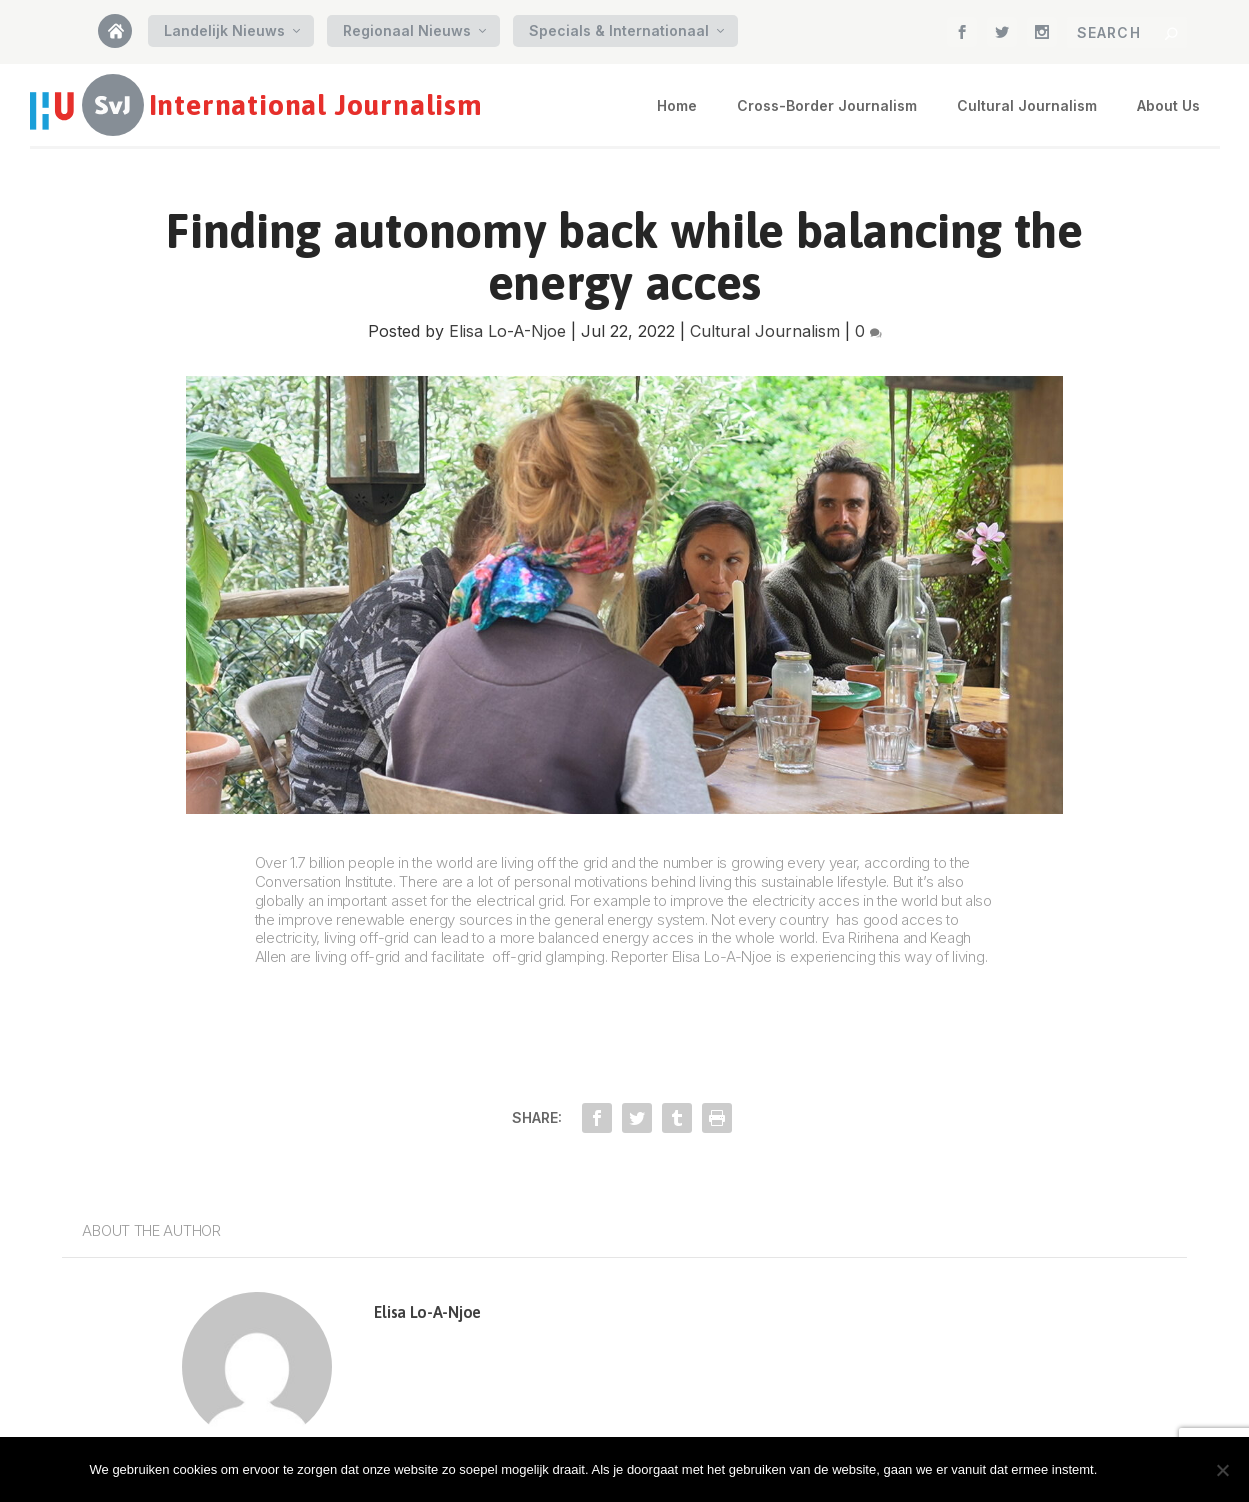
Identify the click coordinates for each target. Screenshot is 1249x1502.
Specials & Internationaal (619, 30)
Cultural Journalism (1027, 105)
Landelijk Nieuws (224, 30)
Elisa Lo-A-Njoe (507, 331)
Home (122, 37)
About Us (1168, 105)
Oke (1133, 1469)
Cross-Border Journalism (827, 105)
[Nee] (1222, 1470)
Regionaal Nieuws (407, 30)
